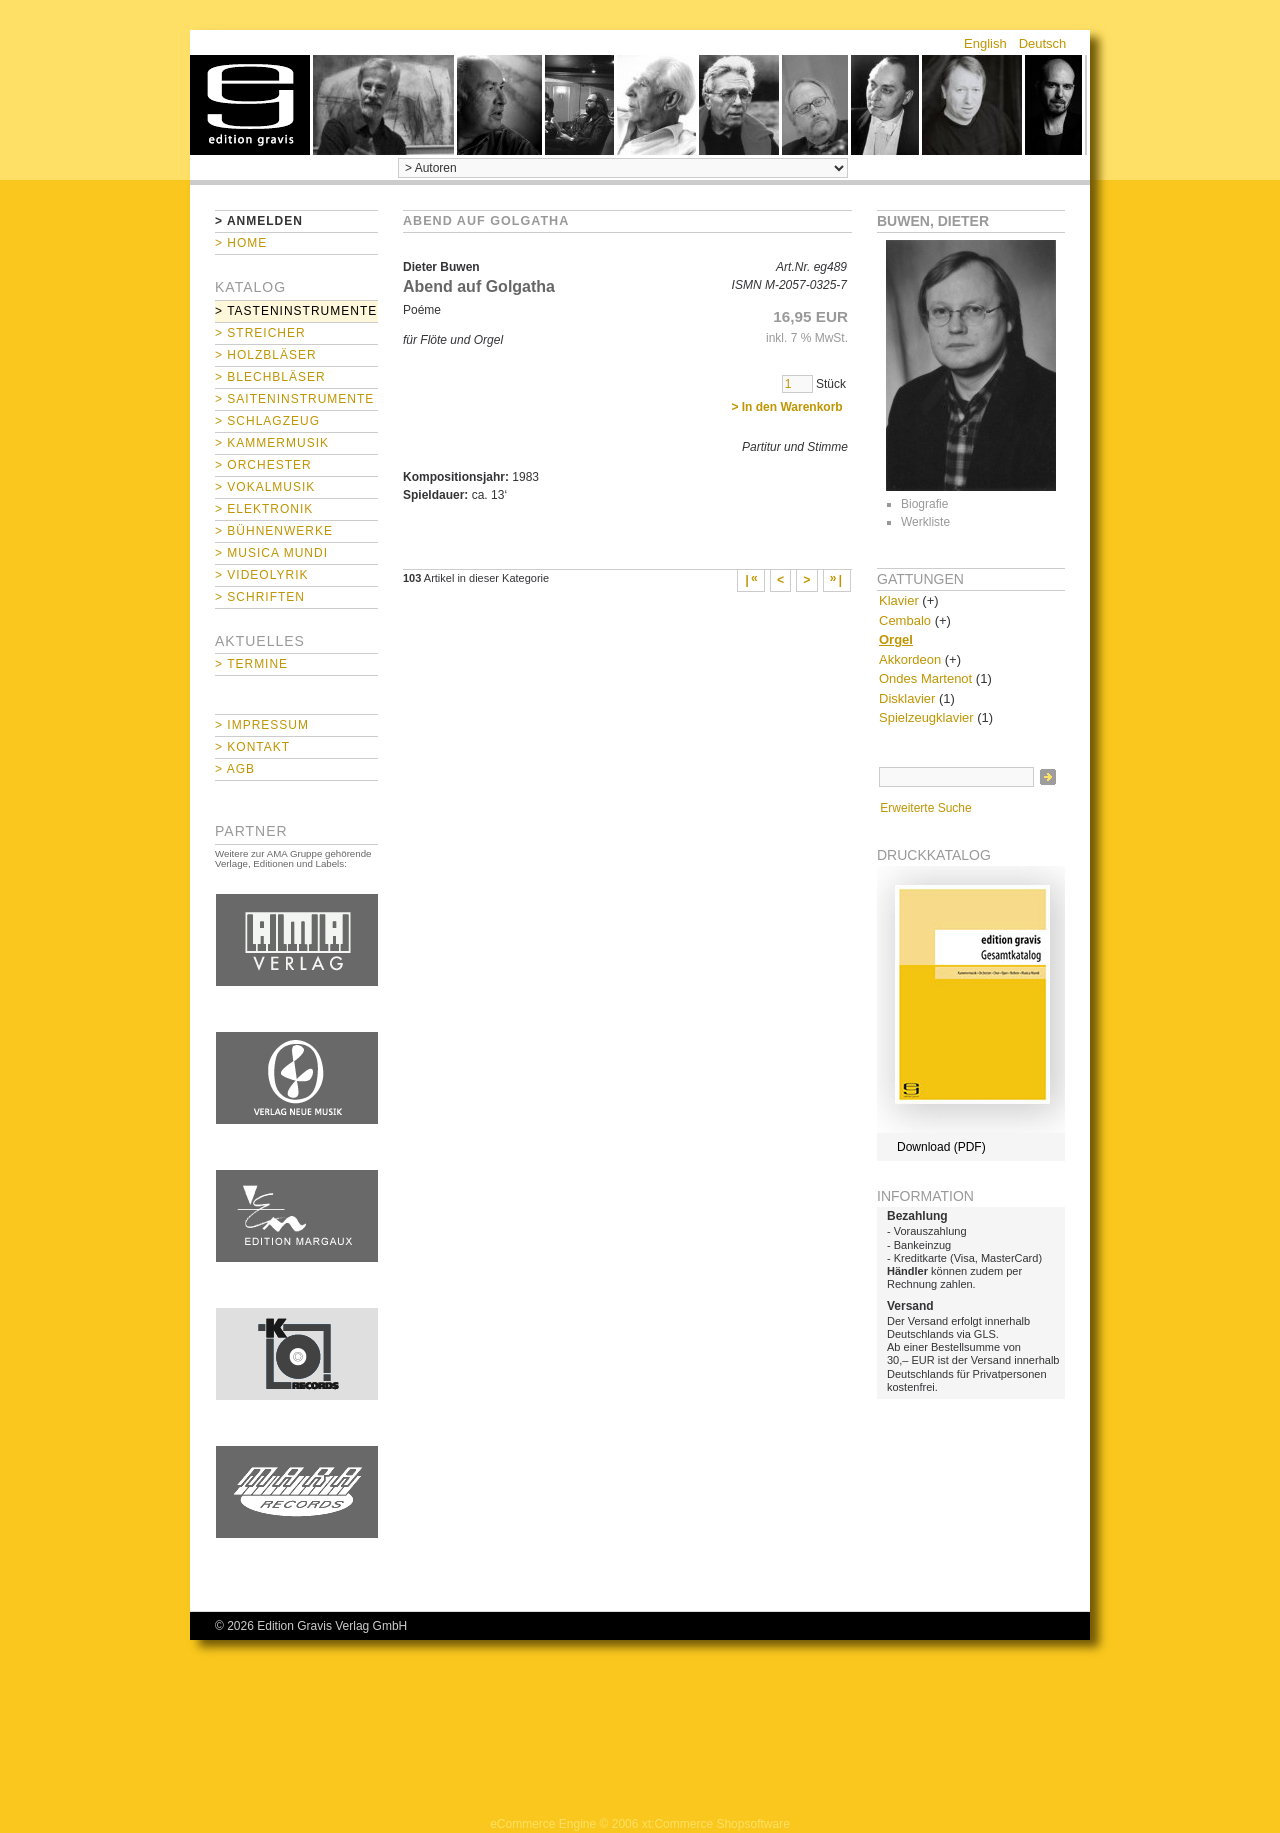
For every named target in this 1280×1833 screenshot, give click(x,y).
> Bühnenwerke (274, 531)
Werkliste (925, 522)
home (250, 105)
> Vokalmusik (265, 487)
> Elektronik (264, 509)
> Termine (251, 664)
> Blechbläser (270, 377)
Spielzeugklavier (926, 717)
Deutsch (1043, 43)
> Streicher (260, 333)
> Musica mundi (271, 553)
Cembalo (905, 620)
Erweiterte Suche (925, 808)
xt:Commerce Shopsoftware (716, 1824)
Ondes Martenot (925, 678)
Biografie (924, 504)
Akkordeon (910, 659)
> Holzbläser (266, 355)
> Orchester (263, 465)
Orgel (896, 639)
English (985, 43)
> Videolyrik (261, 575)
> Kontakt (252, 747)
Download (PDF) (941, 1147)
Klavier (899, 600)
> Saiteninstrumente (294, 399)
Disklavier (907, 698)
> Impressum (262, 725)
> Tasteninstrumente (296, 311)
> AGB (235, 769)
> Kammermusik (272, 443)
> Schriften (260, 597)
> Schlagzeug (267, 421)
